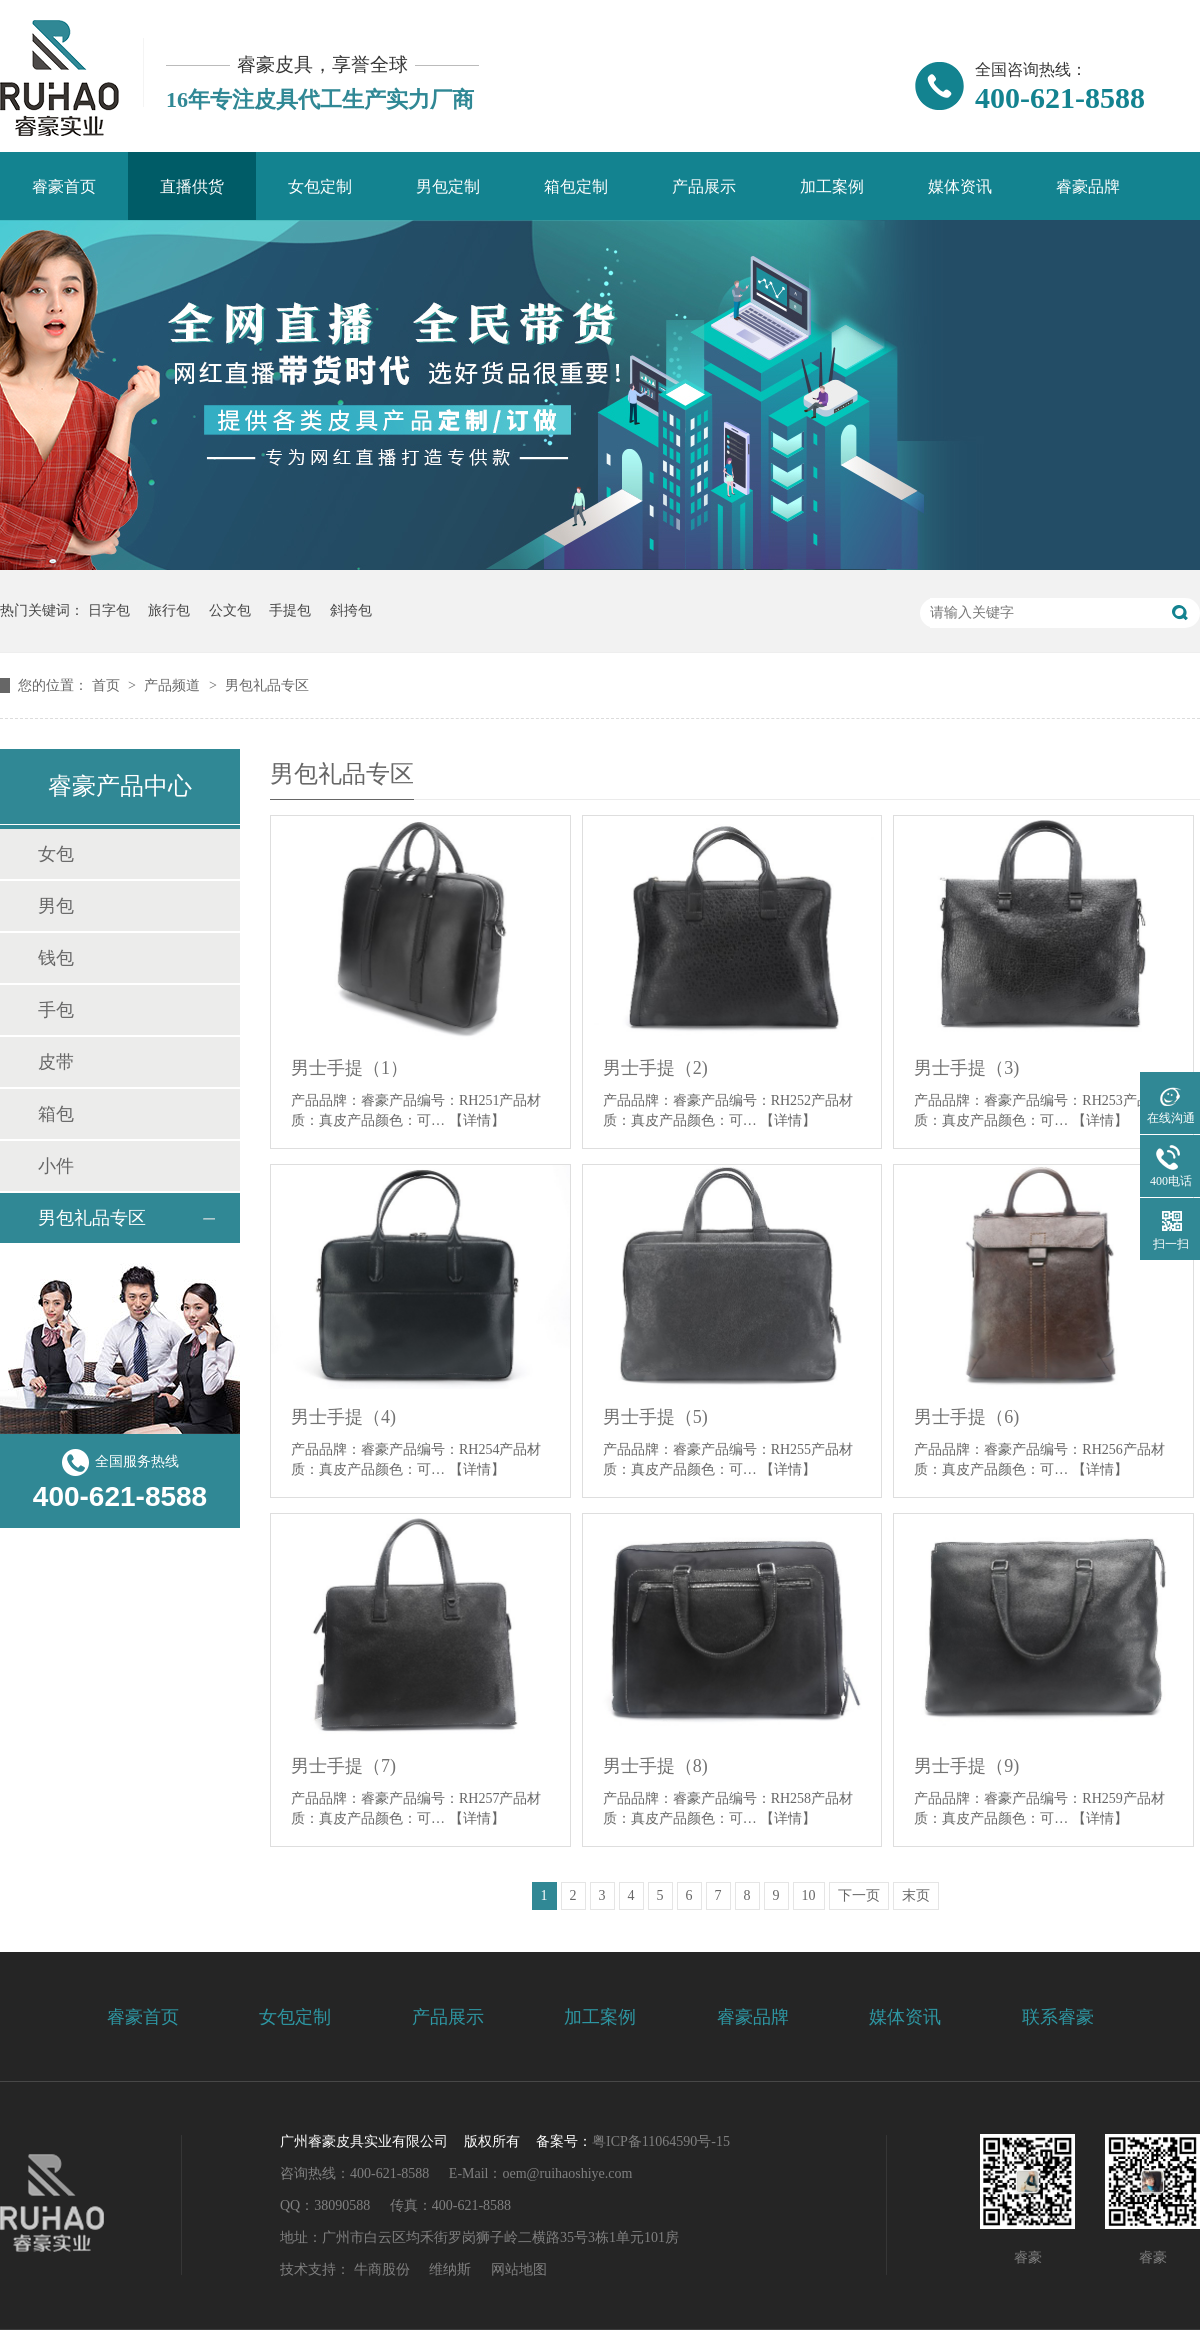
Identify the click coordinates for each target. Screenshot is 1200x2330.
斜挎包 (351, 610)
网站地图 (519, 2269)
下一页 (859, 1895)
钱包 (56, 958)
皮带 (56, 1062)
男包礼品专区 (267, 685)
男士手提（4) (343, 1417)
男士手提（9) (966, 1766)
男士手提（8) (655, 1766)
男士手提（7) (343, 1766)
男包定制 (448, 186)
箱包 (56, 1114)
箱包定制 (576, 186)
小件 (56, 1166)
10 (809, 1895)
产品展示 (704, 186)
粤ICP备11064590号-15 (661, 2141)
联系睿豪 (1058, 2017)
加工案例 (832, 186)
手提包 (290, 610)
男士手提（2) (655, 1068)
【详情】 (477, 1120)
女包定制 (320, 186)
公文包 (230, 610)
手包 (56, 1010)
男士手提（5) (655, 1417)
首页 (108, 685)
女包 (56, 854)
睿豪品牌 (1088, 186)
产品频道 (174, 685)
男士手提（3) (966, 1068)
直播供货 (192, 186)
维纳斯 (450, 2269)
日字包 (109, 610)
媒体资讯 (960, 186)
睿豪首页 (64, 186)
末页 (916, 1895)
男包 (56, 906)
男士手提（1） (349, 1068)
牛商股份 (382, 2269)
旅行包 (169, 610)
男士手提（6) (966, 1417)
